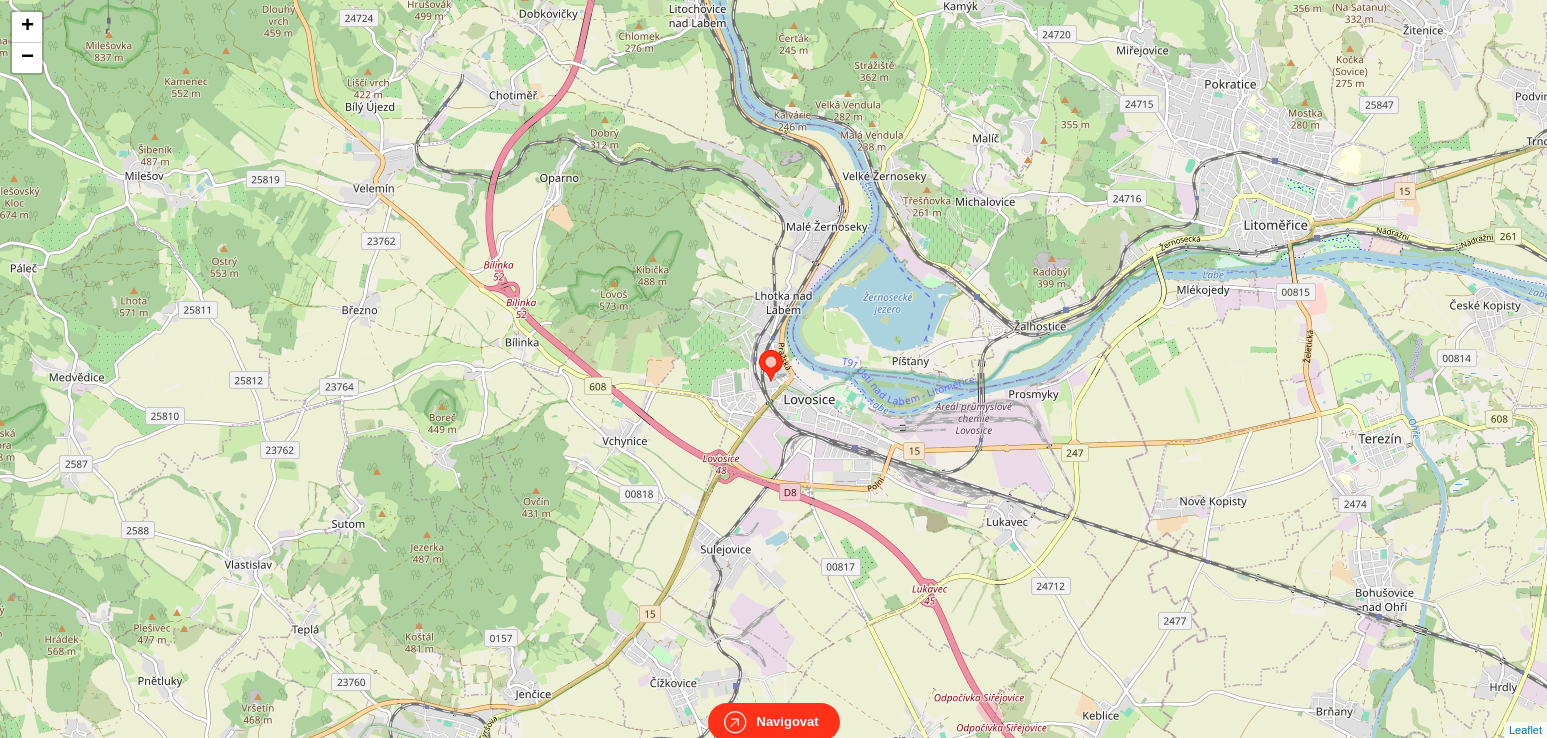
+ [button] (27, 27)
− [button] (27, 58)
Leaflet (1525, 712)
